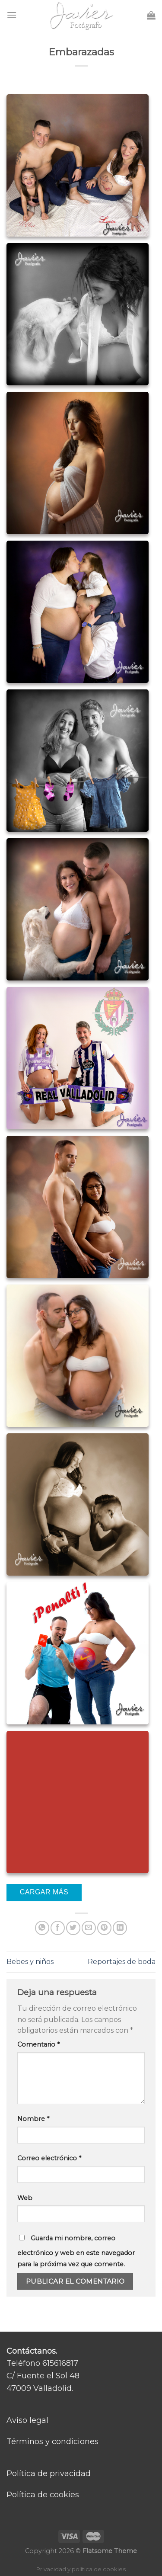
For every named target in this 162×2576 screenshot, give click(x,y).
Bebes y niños (30, 1962)
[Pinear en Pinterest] (104, 1928)
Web (24, 2198)
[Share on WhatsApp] (42, 1928)
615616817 (60, 2363)
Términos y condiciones (52, 2441)
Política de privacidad (48, 2473)
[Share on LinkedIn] (120, 1928)
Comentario (38, 2044)
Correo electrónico (49, 2158)
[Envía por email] (89, 1928)
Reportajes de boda (122, 1962)
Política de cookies (42, 2494)
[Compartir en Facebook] (58, 1928)
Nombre (33, 2119)
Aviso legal (27, 2420)
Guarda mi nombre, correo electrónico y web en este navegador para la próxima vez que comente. (76, 2251)
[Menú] (11, 15)
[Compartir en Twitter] (73, 1928)
